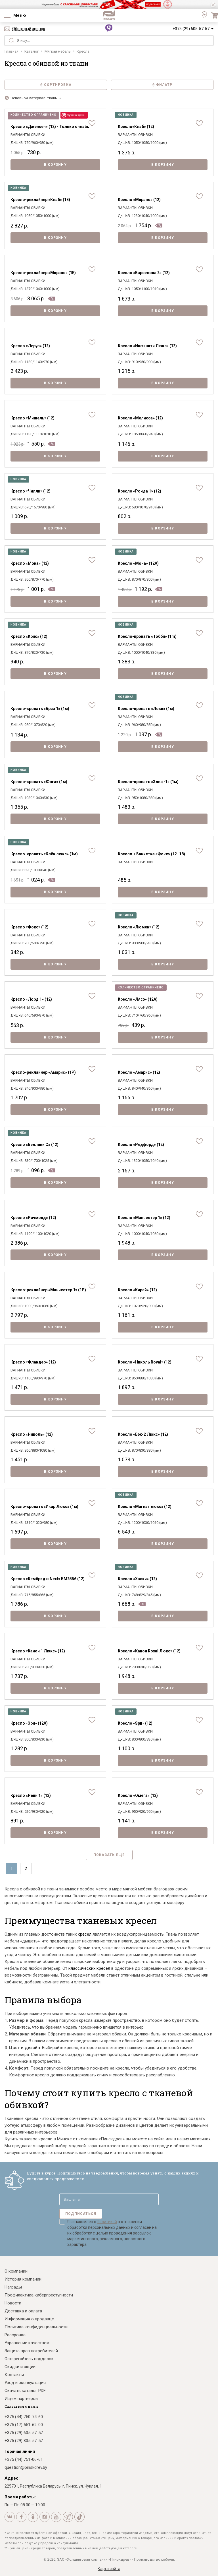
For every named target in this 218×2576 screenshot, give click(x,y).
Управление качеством (27, 2342)
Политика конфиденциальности (36, 2326)
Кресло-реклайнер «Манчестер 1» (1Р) (48, 1290)
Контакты (14, 2374)
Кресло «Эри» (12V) (29, 1723)
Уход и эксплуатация (25, 2382)
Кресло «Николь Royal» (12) (144, 1362)
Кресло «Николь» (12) (32, 1434)
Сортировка (56, 85)
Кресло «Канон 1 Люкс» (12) (38, 1651)
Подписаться (80, 2214)
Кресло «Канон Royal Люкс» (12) (149, 1651)
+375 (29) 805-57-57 (24, 2440)
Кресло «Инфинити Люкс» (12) (147, 346)
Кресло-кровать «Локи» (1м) (146, 708)
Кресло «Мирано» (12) (139, 199)
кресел (84, 1934)
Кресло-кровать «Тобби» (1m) (147, 636)
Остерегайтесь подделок (29, 2358)
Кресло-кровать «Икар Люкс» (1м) (44, 1506)
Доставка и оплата (23, 2311)
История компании (23, 2279)
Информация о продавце (29, 2318)
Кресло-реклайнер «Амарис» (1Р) (43, 1072)
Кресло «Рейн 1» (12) (31, 1795)
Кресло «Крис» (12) (29, 636)
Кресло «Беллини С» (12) (34, 1144)
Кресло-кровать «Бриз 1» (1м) (40, 708)
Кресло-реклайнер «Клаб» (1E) (40, 199)
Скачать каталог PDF (25, 2390)
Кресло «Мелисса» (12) (140, 418)
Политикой (107, 2221)
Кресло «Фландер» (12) (33, 1362)
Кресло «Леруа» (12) (30, 346)
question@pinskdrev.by (26, 2467)
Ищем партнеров (21, 2398)
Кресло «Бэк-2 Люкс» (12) (143, 1434)
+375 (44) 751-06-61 (24, 2459)
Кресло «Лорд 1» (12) (31, 999)
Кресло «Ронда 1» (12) (139, 491)
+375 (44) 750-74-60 (24, 2416)
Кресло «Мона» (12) (30, 563)
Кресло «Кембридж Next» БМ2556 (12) (48, 1578)
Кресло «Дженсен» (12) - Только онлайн (50, 126)
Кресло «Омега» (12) (138, 1795)
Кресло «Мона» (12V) (138, 563)
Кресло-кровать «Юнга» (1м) (39, 781)
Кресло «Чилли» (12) (31, 491)
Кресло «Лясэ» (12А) (138, 999)
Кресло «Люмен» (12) (139, 927)
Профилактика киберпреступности (39, 2295)
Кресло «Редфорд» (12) (141, 1144)
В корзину (55, 165)
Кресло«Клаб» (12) (136, 126)
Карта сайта (109, 2568)
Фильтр (162, 85)
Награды (13, 2287)
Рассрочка (15, 2334)
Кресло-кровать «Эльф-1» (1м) (148, 781)
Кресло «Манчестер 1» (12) (144, 1217)
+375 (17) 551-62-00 (24, 2424)
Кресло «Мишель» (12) (32, 418)
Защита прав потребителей (31, 2350)
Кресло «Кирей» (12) (137, 1290)
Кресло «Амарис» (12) (139, 1072)
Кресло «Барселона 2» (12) (144, 272)
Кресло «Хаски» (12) (137, 1578)
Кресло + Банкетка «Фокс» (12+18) (151, 854)
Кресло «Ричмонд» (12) (33, 1217)
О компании (16, 2271)
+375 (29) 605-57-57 (191, 29)
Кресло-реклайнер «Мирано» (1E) (43, 272)
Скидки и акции (20, 2366)
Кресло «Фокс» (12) (30, 927)
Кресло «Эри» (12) (135, 1723)
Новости (13, 2303)
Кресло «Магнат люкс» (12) (144, 1506)
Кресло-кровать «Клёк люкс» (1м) (44, 854)
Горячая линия (20, 2451)
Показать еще (109, 1855)
